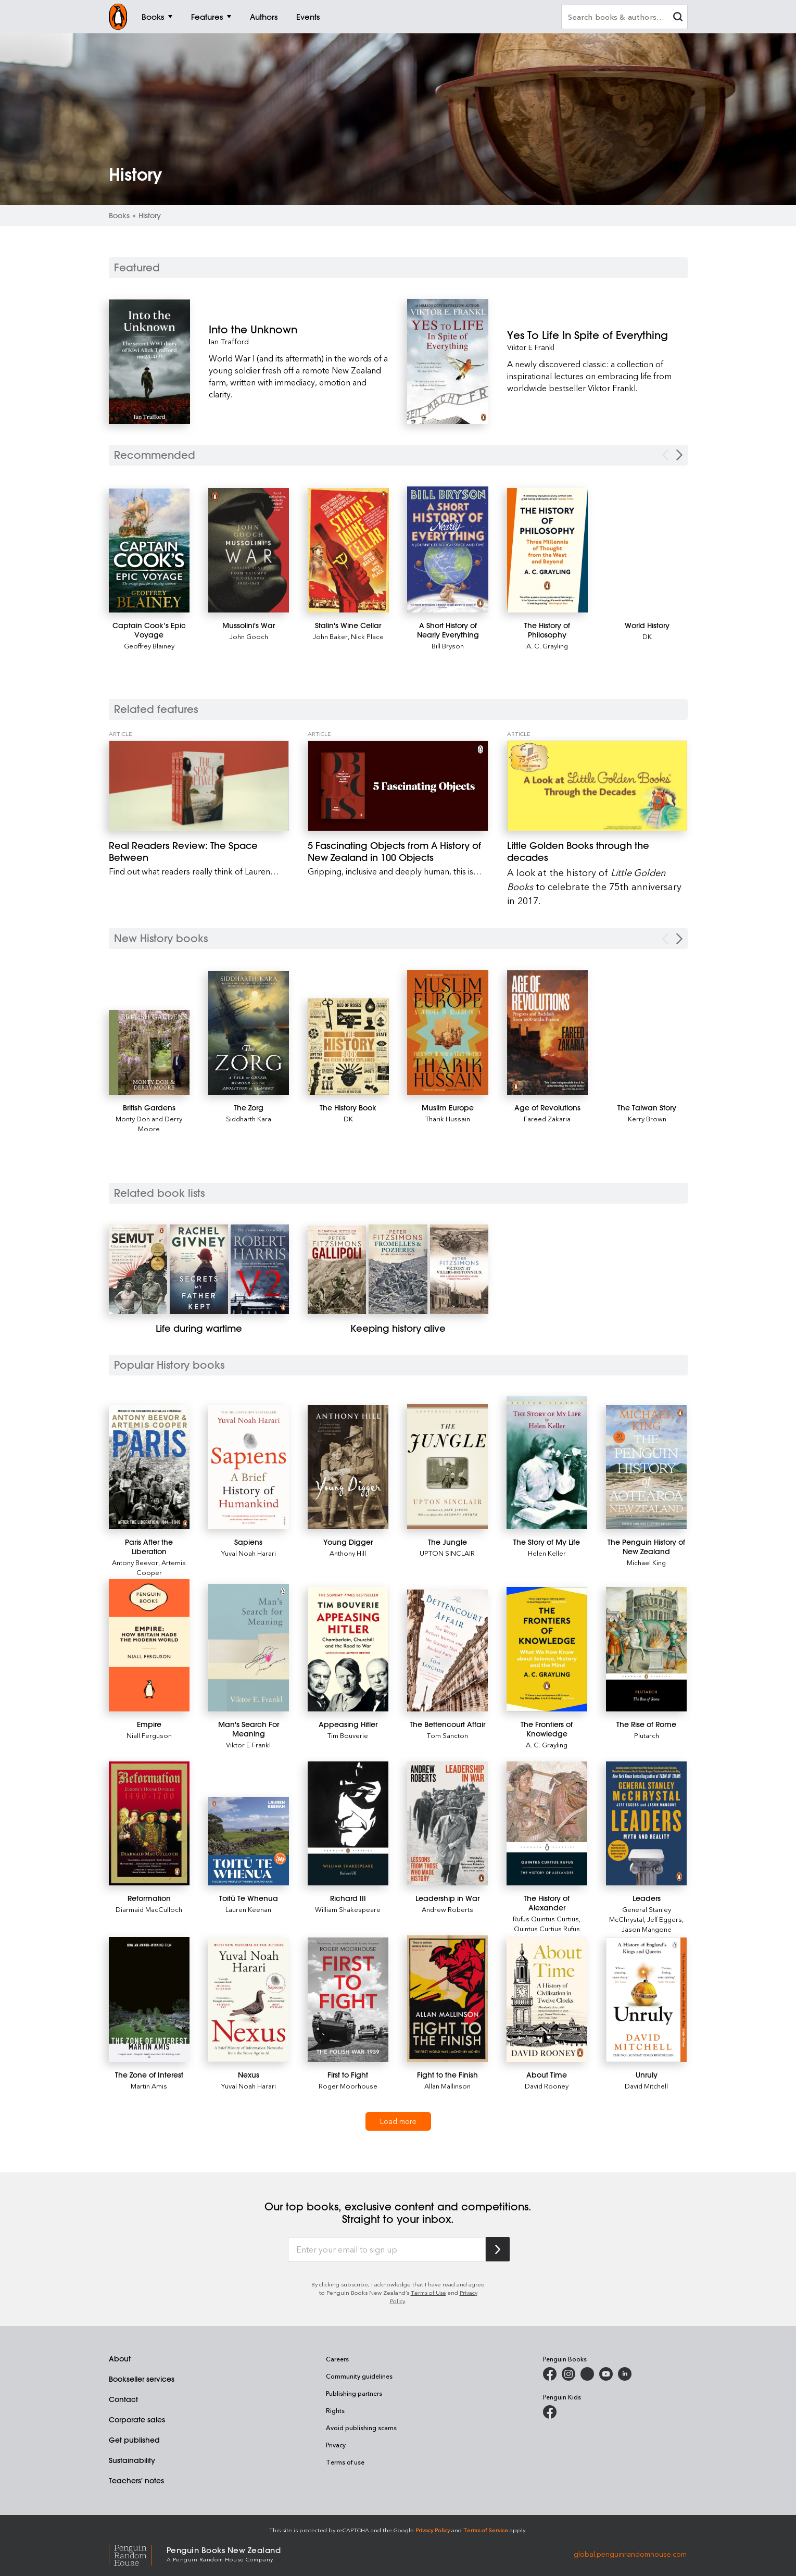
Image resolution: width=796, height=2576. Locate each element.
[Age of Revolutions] (547, 1032)
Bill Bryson (448, 646)
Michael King (646, 1562)
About (120, 2359)
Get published (134, 2440)
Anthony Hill (348, 1553)
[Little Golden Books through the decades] (597, 786)
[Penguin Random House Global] (138, 2554)
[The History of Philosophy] (547, 550)
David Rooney (546, 2086)
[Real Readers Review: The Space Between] (199, 786)
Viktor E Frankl (530, 347)
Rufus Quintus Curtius (546, 1918)
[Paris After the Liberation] (149, 1467)
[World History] (647, 625)
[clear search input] (678, 18)
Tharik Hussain (447, 1118)
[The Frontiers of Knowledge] (547, 1649)
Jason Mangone (647, 1929)
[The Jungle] (447, 1466)
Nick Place (367, 636)
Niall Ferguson (149, 1735)
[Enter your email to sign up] (386, 2249)
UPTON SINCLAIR (447, 1553)
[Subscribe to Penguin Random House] (498, 2249)
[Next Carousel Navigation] (679, 454)
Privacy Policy (432, 2529)
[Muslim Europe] (447, 1032)
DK (647, 636)
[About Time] (547, 1999)
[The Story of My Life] (547, 1462)
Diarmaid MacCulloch (149, 1909)
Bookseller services (141, 2379)
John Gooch (249, 636)
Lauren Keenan (248, 1909)
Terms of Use (428, 2292)
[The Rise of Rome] (646, 1649)
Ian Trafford (229, 341)
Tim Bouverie (347, 1735)
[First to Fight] (348, 1999)
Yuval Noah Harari (248, 1553)
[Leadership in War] (447, 1823)
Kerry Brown (647, 1118)
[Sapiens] (248, 1467)
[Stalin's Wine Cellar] (348, 550)
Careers (337, 2359)
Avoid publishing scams (361, 2427)
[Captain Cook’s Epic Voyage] (149, 550)
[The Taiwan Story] (647, 1107)
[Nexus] (248, 2000)
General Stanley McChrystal (640, 1914)
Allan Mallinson (447, 2086)
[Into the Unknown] (299, 329)
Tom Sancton (447, 1735)
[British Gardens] (149, 1052)
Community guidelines (359, 2376)
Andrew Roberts (447, 1909)
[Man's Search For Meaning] (248, 1647)
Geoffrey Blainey (149, 646)
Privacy (336, 2444)
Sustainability (132, 2460)
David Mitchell (646, 2086)
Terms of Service (485, 2529)
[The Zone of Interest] (149, 1999)
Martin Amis (149, 2086)
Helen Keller (547, 1553)
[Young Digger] (348, 1467)
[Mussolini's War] (248, 550)
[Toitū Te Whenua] (248, 1841)
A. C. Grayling (547, 646)
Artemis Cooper (161, 1567)
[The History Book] (348, 1046)
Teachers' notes (136, 2480)
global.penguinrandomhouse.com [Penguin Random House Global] (630, 2553)
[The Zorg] (248, 1033)
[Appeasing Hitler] (348, 1649)
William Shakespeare (348, 1909)
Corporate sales (137, 2419)
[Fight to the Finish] (447, 1998)
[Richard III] (348, 1823)
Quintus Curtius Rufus (547, 1928)
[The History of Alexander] (547, 1823)
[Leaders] (646, 1823)
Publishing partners (354, 2393)
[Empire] (149, 1645)
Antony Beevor (135, 1562)
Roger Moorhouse (348, 2086)
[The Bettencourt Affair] (447, 1650)
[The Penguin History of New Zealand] (646, 1467)
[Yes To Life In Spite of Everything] (597, 335)
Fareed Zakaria (547, 1118)
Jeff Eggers (664, 1919)
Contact (123, 2399)
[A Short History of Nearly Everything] (447, 549)
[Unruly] (646, 1999)
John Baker (330, 636)
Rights (335, 2410)
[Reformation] (149, 1823)
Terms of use (345, 2462)
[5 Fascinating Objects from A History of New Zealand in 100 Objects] (398, 786)
